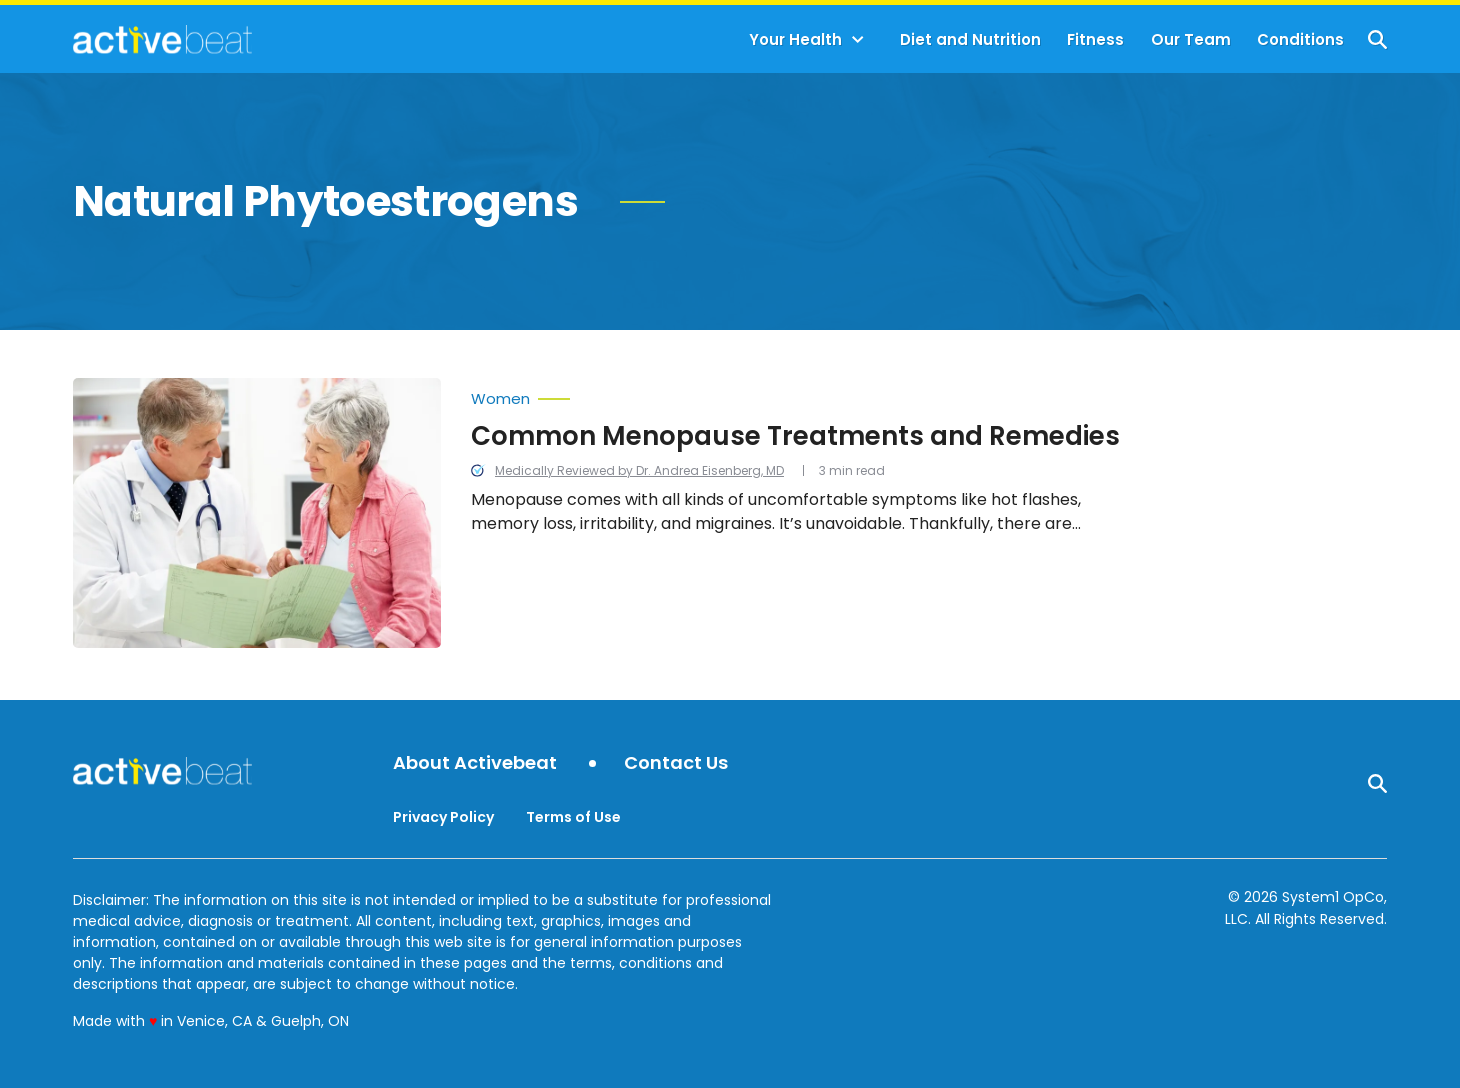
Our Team (1191, 39)
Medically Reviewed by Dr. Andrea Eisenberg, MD (639, 470)
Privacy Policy (443, 817)
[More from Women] (797, 394)
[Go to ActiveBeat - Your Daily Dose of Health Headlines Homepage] (162, 39)
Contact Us (676, 763)
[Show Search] (1377, 39)
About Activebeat (475, 763)
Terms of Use (573, 817)
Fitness (1095, 39)
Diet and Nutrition (970, 39)
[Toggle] (858, 40)
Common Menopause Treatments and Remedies (795, 436)
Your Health (795, 39)
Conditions (1300, 39)
